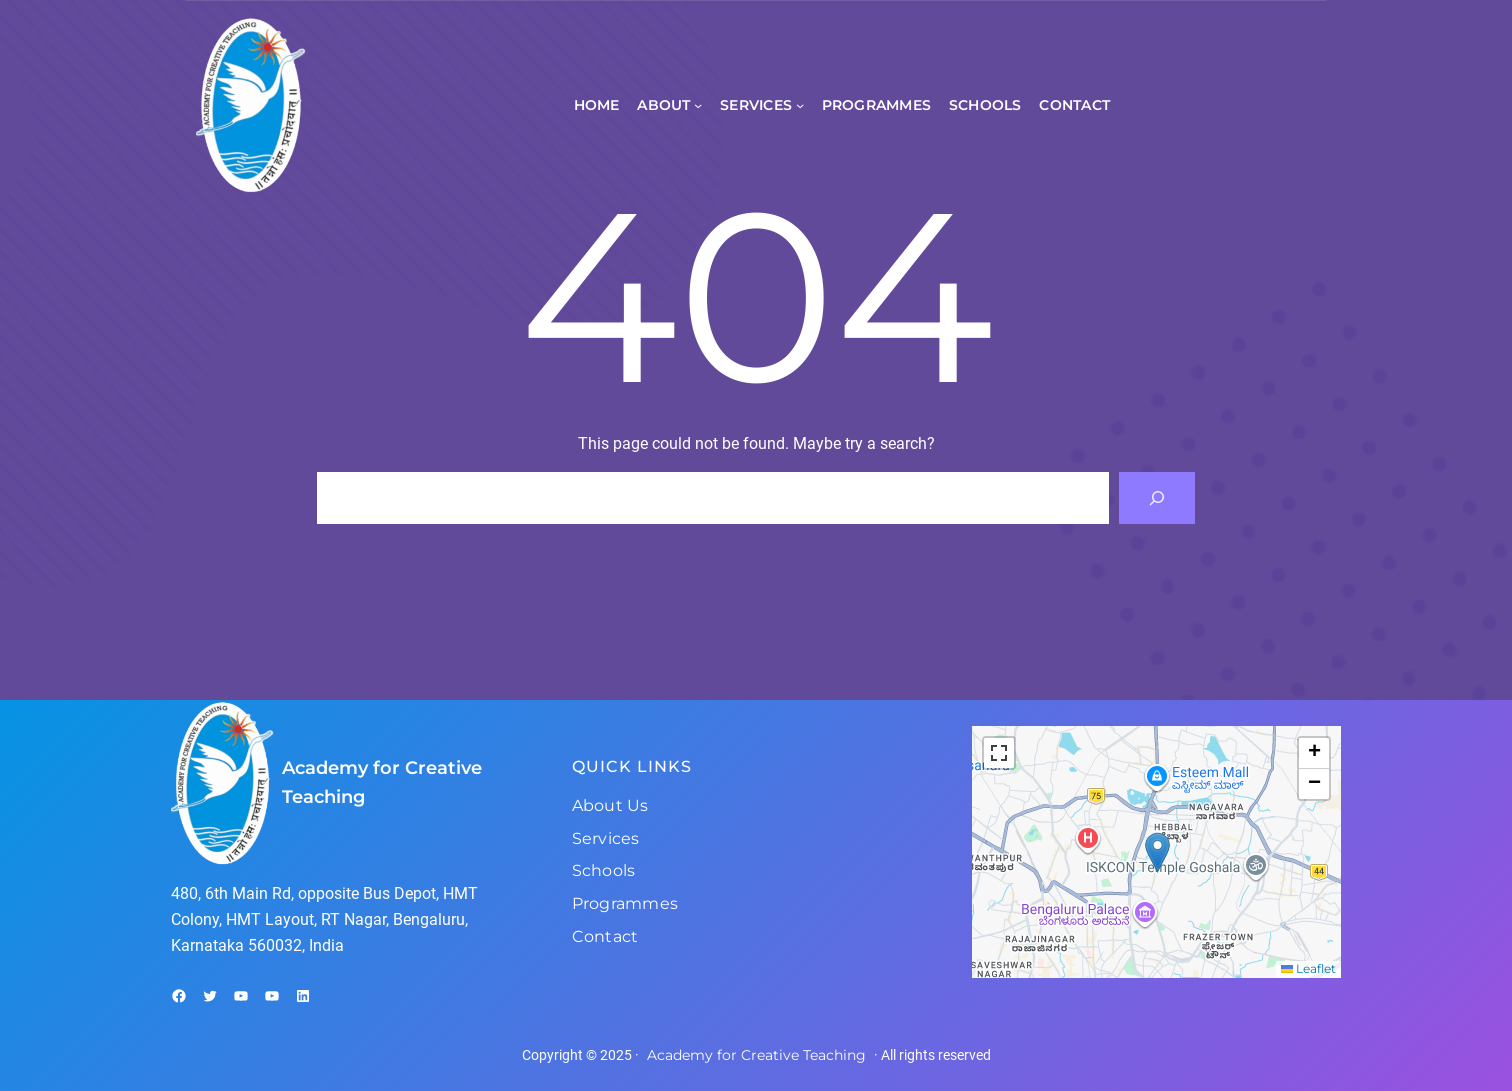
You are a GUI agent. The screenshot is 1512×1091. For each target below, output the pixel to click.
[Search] (1157, 498)
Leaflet (1308, 968)
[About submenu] (698, 105)
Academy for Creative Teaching (756, 1055)
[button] (1157, 852)
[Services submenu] (800, 105)
